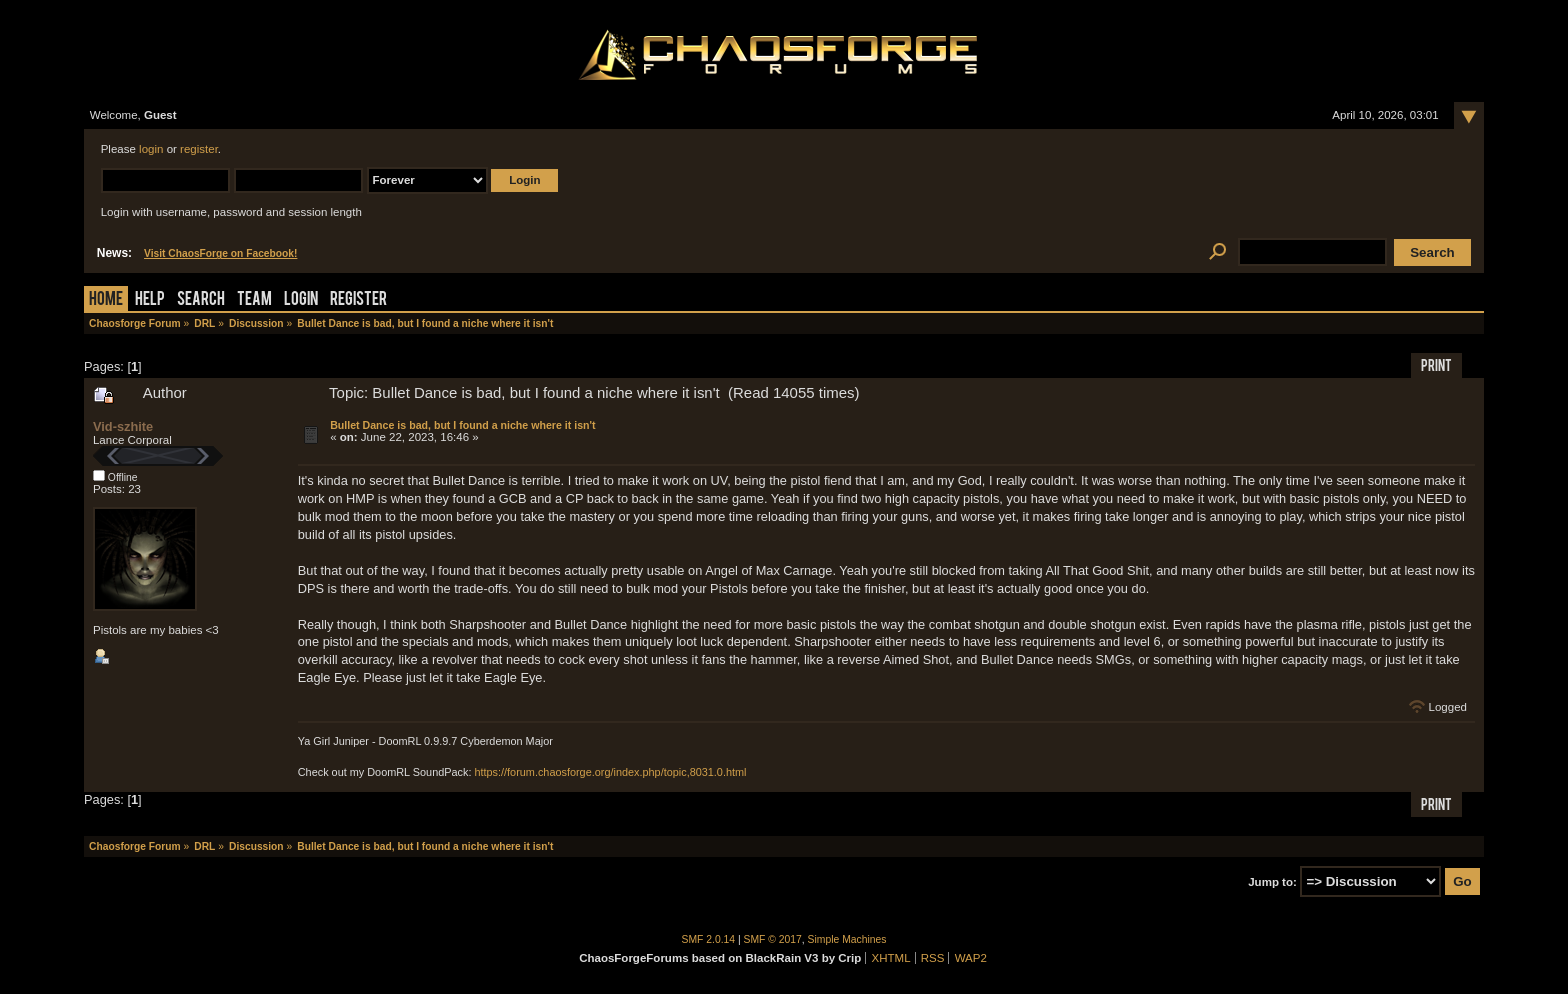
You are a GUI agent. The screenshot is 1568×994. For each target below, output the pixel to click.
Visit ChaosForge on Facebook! (220, 253)
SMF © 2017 (773, 939)
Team (254, 300)
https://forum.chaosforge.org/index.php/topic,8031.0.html (610, 772)
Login (301, 300)
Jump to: (1272, 882)
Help (150, 300)
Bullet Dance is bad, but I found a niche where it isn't (462, 425)
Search (201, 300)
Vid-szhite (123, 426)
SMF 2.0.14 (709, 939)
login (151, 149)
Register (358, 300)
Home (106, 300)
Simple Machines (847, 939)
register (199, 149)
